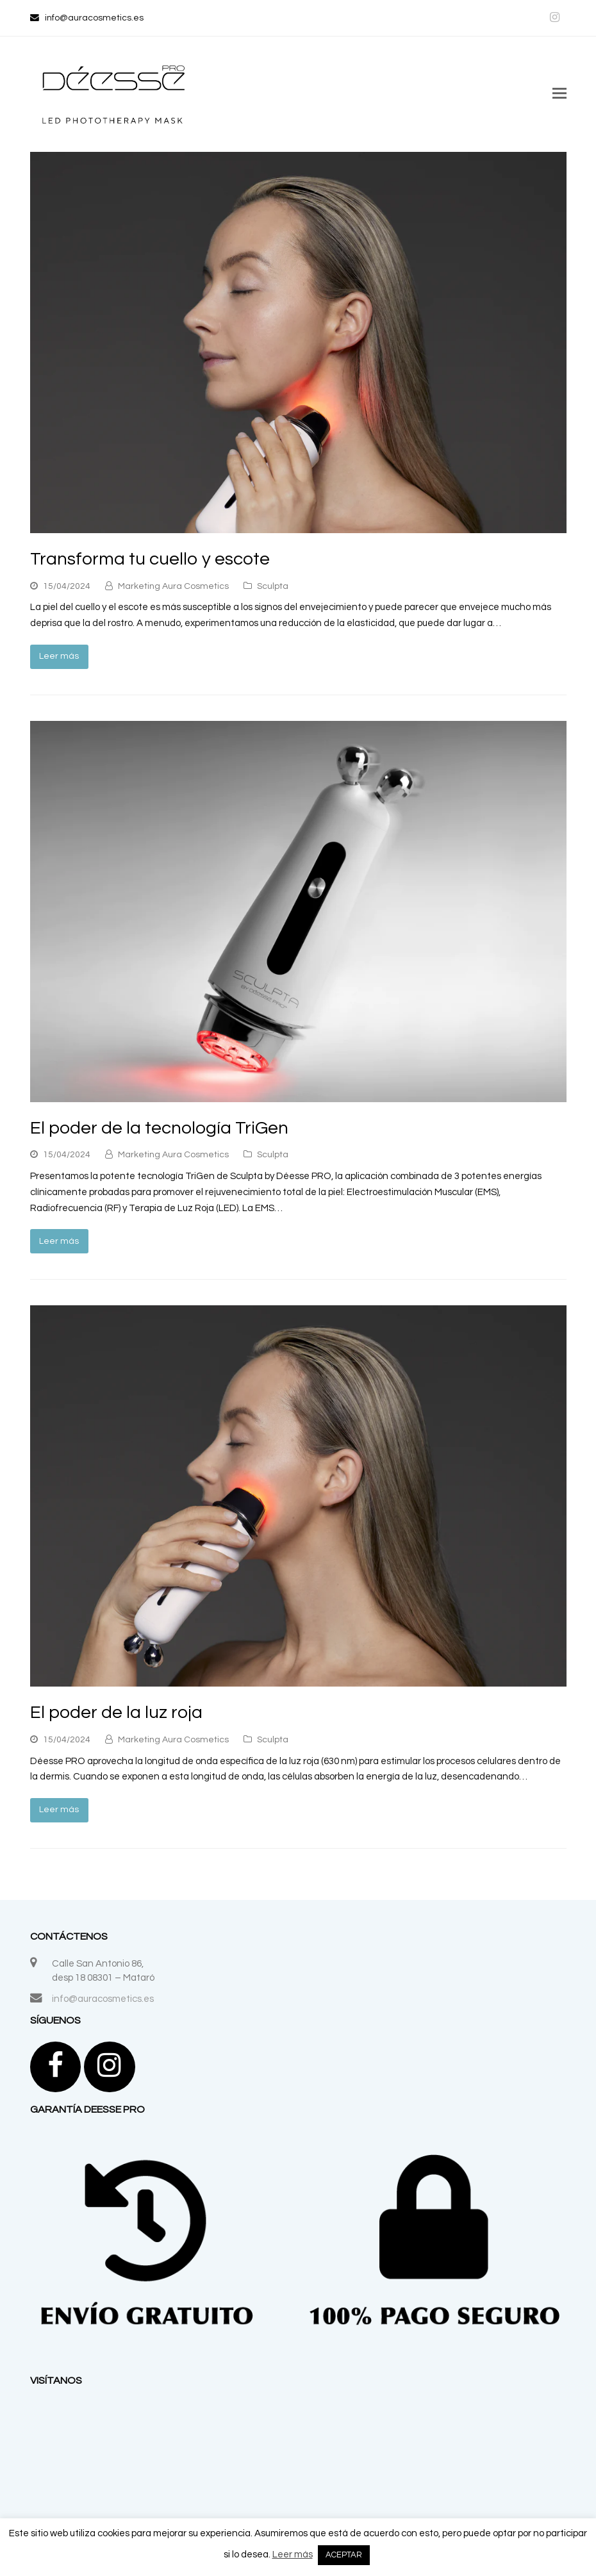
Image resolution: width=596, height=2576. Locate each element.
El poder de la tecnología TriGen (159, 1128)
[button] (559, 94)
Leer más (59, 656)
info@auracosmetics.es (103, 1999)
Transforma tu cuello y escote (150, 559)
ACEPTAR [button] (344, 2554)
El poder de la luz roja (116, 1712)
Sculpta (272, 586)
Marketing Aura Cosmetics (173, 586)
